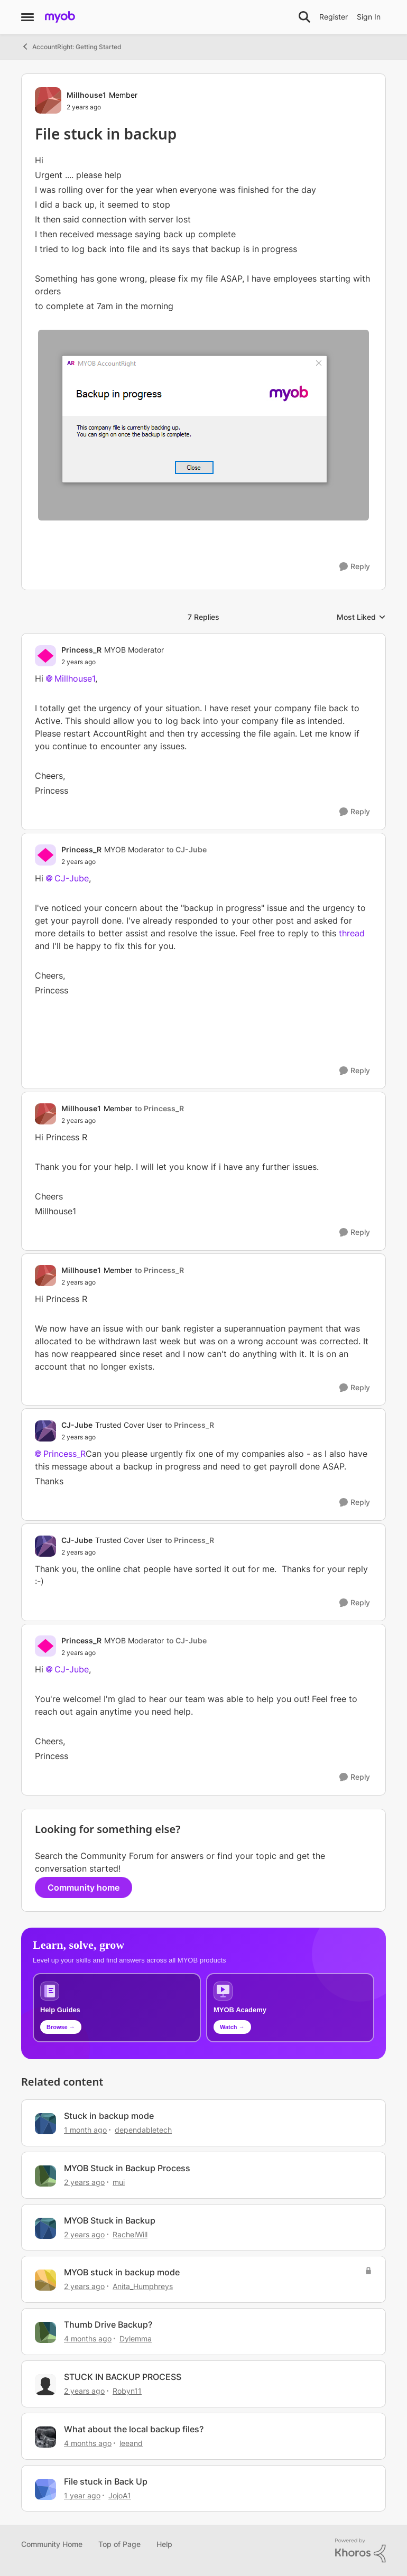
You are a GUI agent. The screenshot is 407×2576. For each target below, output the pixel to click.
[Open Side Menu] (27, 17)
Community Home (51, 2544)
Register (333, 16)
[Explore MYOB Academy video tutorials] (290, 2007)
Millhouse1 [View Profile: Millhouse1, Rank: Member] (86, 94)
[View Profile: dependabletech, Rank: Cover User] (45, 2123)
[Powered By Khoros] (360, 2550)
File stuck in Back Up (105, 2481)
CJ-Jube (71, 878)
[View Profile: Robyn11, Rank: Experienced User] (45, 2384)
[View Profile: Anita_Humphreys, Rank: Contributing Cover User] (45, 2280)
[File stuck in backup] (112, 662)
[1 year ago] (82, 2494)
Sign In (369, 16)
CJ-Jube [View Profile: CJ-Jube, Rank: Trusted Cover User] (76, 1424)
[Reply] (354, 567)
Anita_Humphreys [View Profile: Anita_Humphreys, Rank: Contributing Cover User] (143, 2286)
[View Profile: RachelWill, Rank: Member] (45, 2228)
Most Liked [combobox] (361, 617)
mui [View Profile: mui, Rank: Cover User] (119, 2182)
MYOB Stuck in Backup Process (127, 2168)
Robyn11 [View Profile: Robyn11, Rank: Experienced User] (127, 2390)
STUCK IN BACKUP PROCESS (122, 2377)
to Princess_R (159, 1108)
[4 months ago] (88, 2338)
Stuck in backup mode (109, 2115)
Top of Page (119, 2544)
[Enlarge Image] (203, 425)
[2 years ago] (84, 2182)
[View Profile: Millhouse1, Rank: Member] (48, 100)
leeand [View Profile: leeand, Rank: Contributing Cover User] (131, 2443)
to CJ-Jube (186, 849)
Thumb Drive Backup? (108, 2324)
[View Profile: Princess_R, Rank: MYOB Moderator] (45, 655)
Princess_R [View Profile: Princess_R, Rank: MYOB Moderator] (81, 649)
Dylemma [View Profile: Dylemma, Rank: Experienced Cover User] (135, 2338)
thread (352, 933)
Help (164, 2544)
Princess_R (64, 1453)
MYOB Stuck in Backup (109, 2220)
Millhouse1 (74, 678)
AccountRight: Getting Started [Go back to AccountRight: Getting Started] (71, 46)
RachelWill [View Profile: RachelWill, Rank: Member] (130, 2233)
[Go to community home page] (60, 17)
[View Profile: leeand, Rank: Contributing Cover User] (45, 2437)
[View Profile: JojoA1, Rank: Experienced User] (45, 2489)
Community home (83, 1887)
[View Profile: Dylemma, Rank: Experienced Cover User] (45, 2332)
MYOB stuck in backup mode (122, 2272)
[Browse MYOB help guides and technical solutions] (117, 2007)
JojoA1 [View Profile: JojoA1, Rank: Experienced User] (119, 2494)
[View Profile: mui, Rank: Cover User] (45, 2176)
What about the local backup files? (134, 2429)
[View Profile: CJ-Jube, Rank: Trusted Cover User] (45, 1431)
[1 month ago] (85, 2129)
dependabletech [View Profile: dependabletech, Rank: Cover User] (143, 2129)
